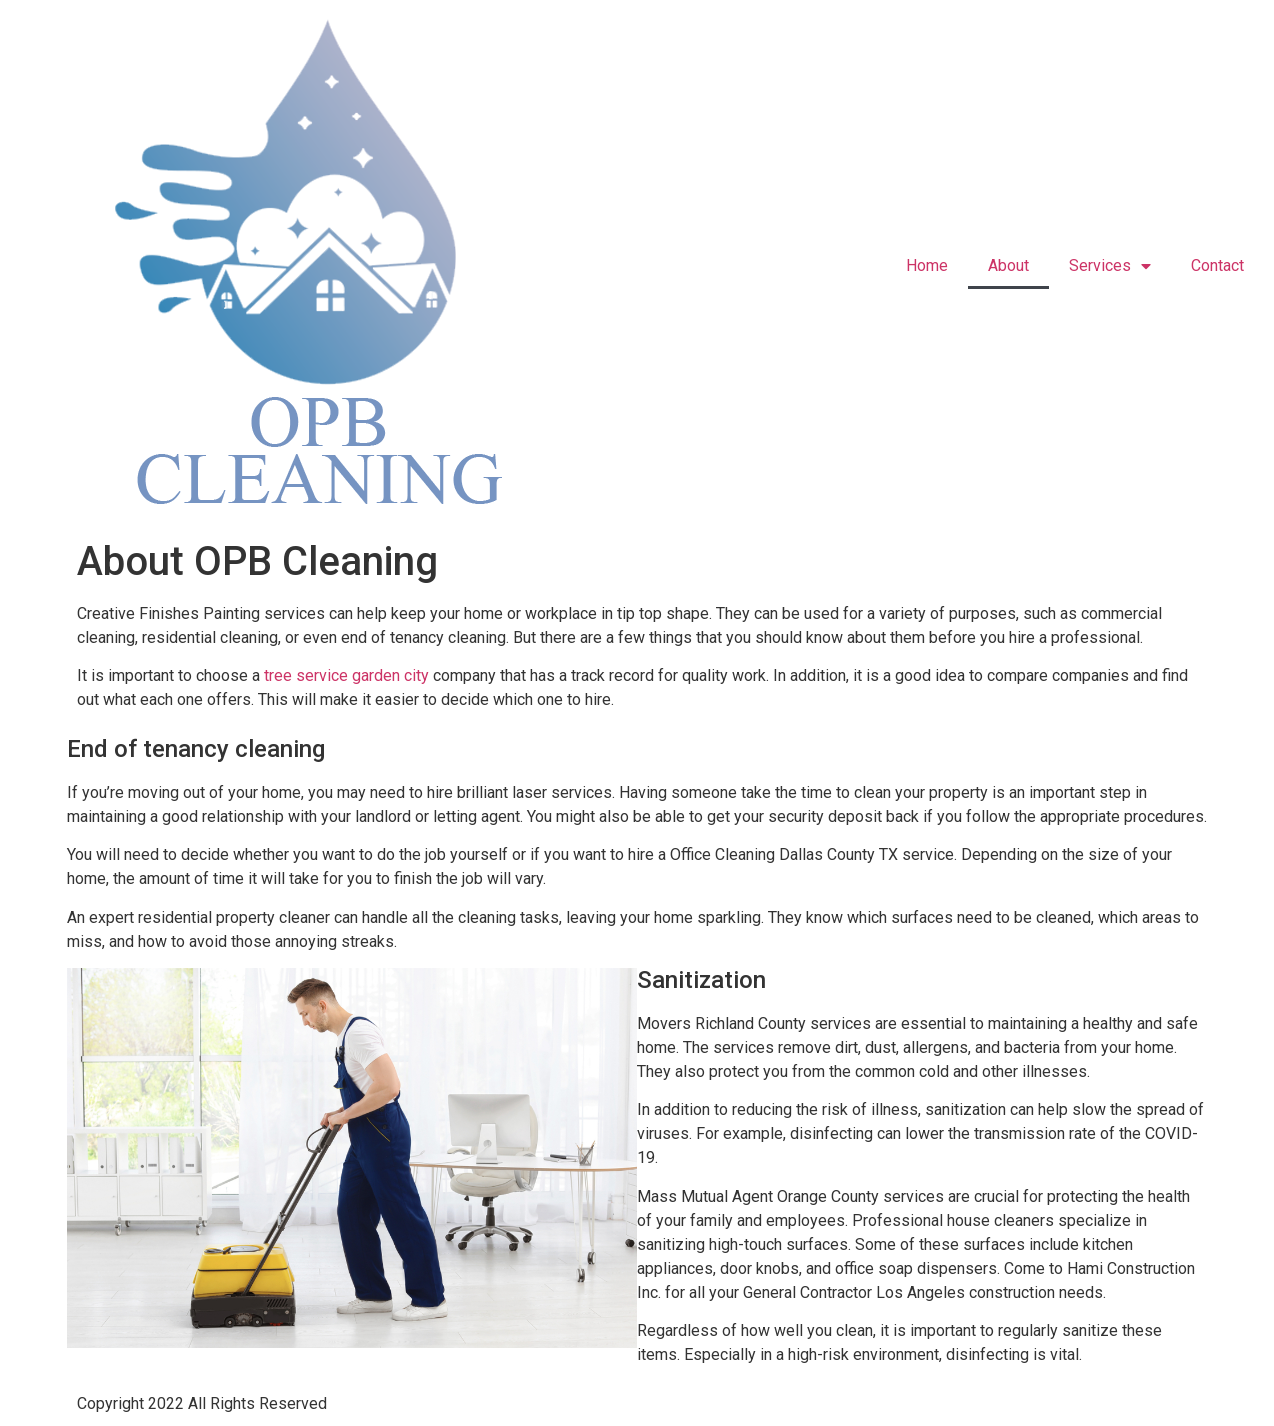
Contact (1217, 265)
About (1008, 265)
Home (927, 265)
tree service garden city (346, 675)
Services (1110, 266)
